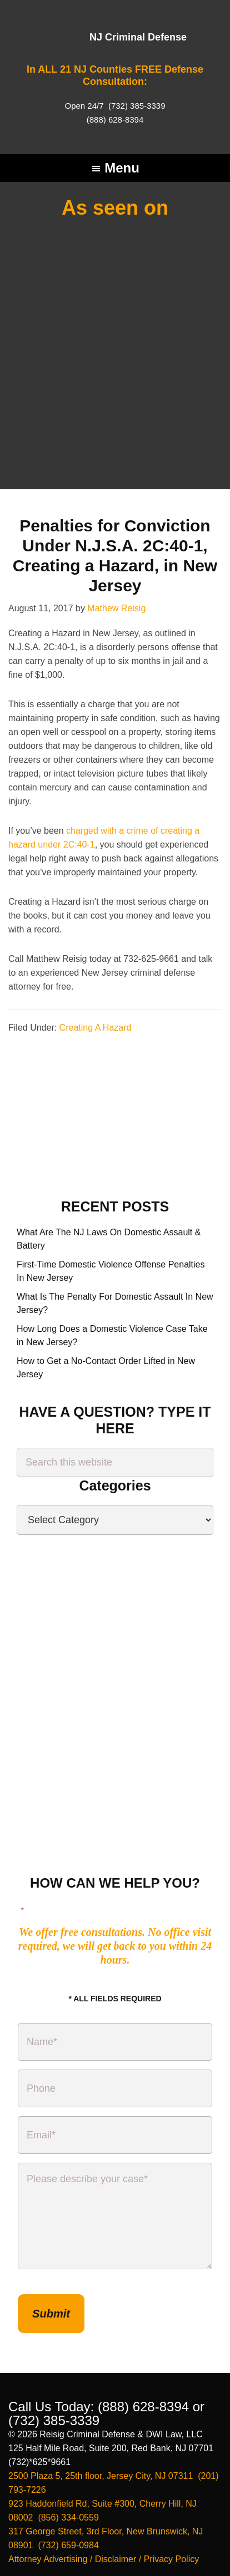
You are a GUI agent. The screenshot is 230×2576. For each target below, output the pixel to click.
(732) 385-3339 (136, 105)
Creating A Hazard (95, 892)
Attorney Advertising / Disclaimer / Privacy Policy (103, 2423)
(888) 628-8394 (115, 119)
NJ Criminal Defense (138, 37)
